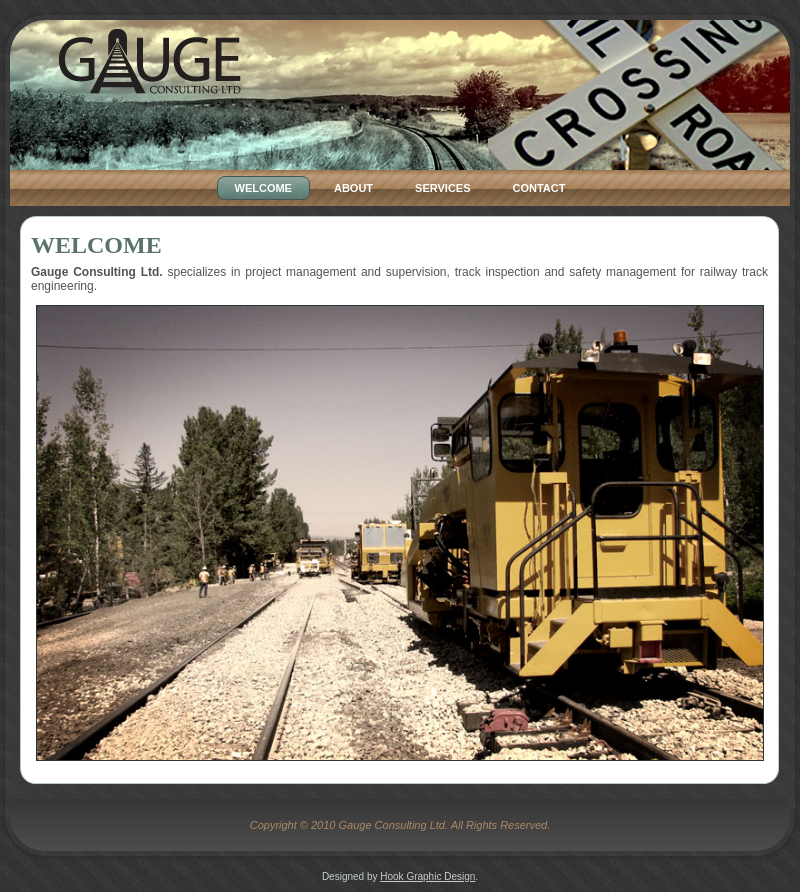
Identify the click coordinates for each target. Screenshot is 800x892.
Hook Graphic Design (427, 876)
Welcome (96, 245)
